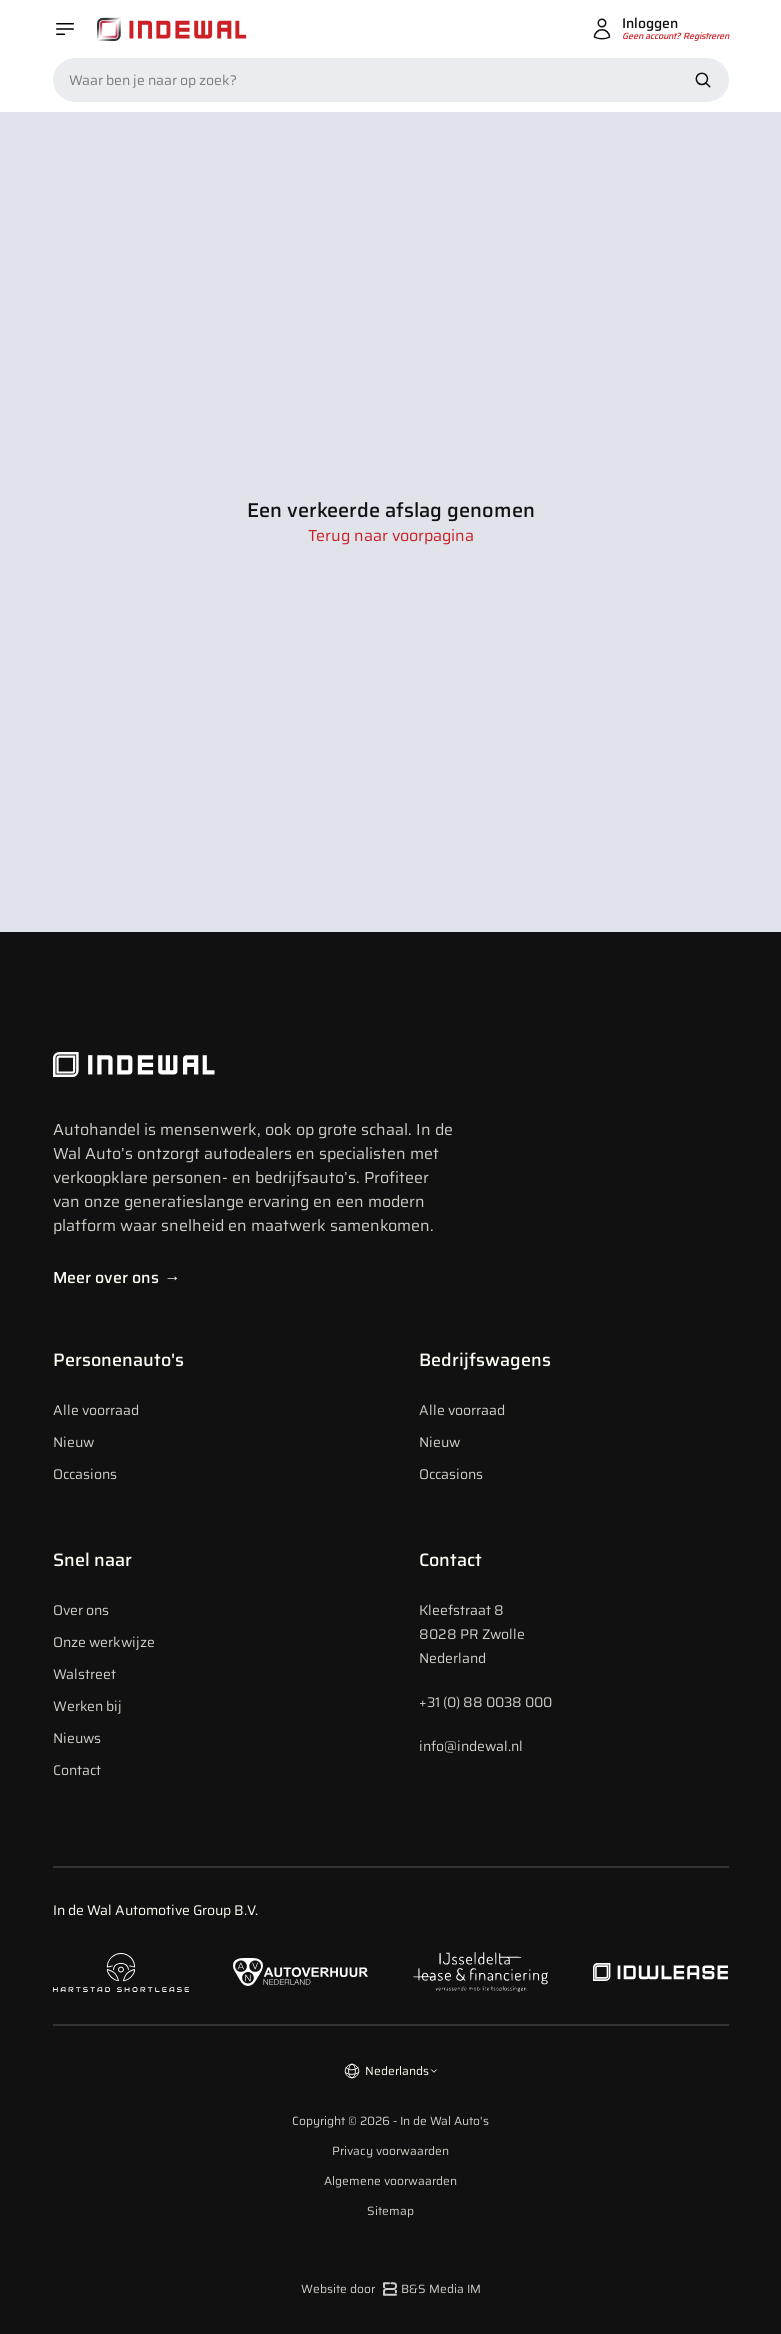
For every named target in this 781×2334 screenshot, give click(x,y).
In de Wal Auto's (444, 2120)
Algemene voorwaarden (390, 2181)
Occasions (85, 1474)
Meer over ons (117, 1277)
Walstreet (84, 1674)
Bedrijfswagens (485, 1360)
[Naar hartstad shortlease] (121, 1972)
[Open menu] (65, 29)
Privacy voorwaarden (390, 2151)
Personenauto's (118, 1360)
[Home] (172, 29)
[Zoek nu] (703, 80)
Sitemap (390, 2211)
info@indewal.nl (471, 1746)
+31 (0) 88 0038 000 (485, 1702)
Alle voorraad (96, 1410)
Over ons (81, 1610)
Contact (77, 1770)
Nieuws (77, 1738)
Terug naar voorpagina (391, 536)
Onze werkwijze (104, 1642)
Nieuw (73, 1442)
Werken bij (87, 1706)
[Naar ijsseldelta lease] (481, 1972)
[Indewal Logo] (253, 1065)
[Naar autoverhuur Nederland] (301, 1972)
